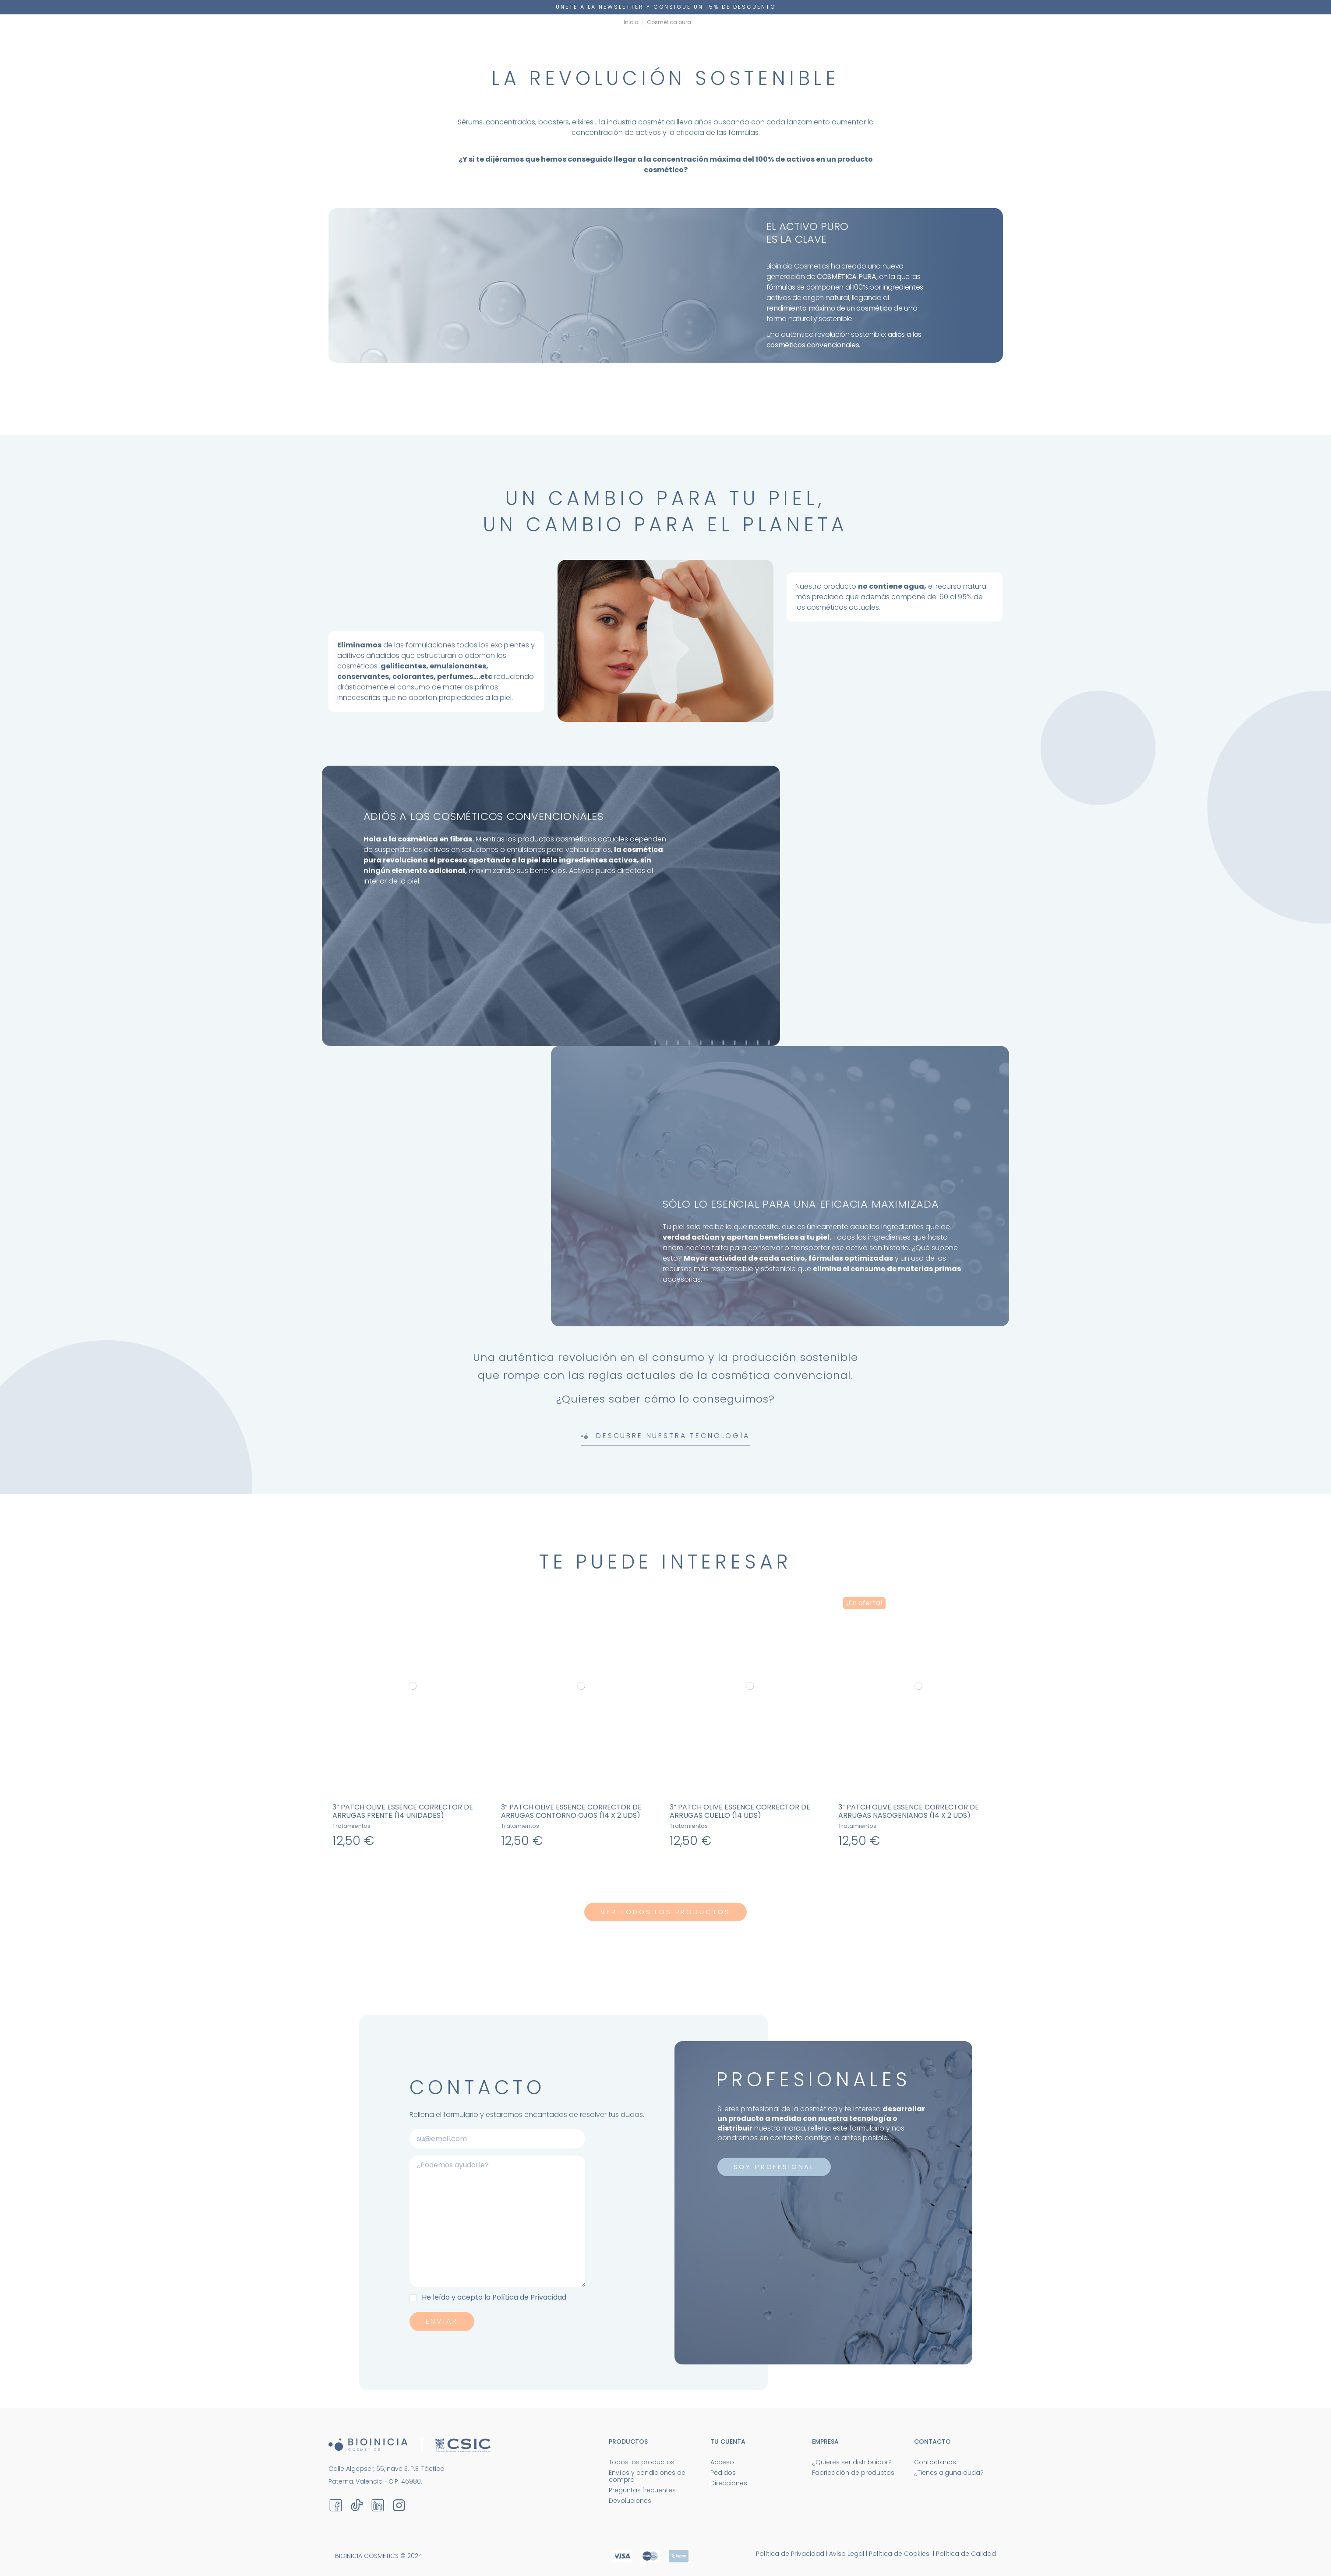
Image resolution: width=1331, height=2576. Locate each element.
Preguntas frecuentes (642, 2490)
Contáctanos (935, 2462)
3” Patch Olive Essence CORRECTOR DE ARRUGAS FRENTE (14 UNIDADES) (402, 1811)
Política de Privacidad (529, 2297)
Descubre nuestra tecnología (665, 1436)
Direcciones (728, 2483)
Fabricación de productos (853, 2472)
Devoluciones (630, 2500)
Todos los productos (641, 2462)
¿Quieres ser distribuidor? (852, 2462)
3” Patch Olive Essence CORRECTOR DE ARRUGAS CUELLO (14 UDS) (740, 1811)
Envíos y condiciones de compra (647, 2476)
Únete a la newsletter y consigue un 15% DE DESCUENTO (666, 7)
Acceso (722, 2462)
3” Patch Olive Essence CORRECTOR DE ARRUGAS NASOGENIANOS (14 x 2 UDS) (908, 1811)
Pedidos (723, 2472)
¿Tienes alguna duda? (949, 2472)
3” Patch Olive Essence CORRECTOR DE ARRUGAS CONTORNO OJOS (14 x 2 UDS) (571, 1811)
